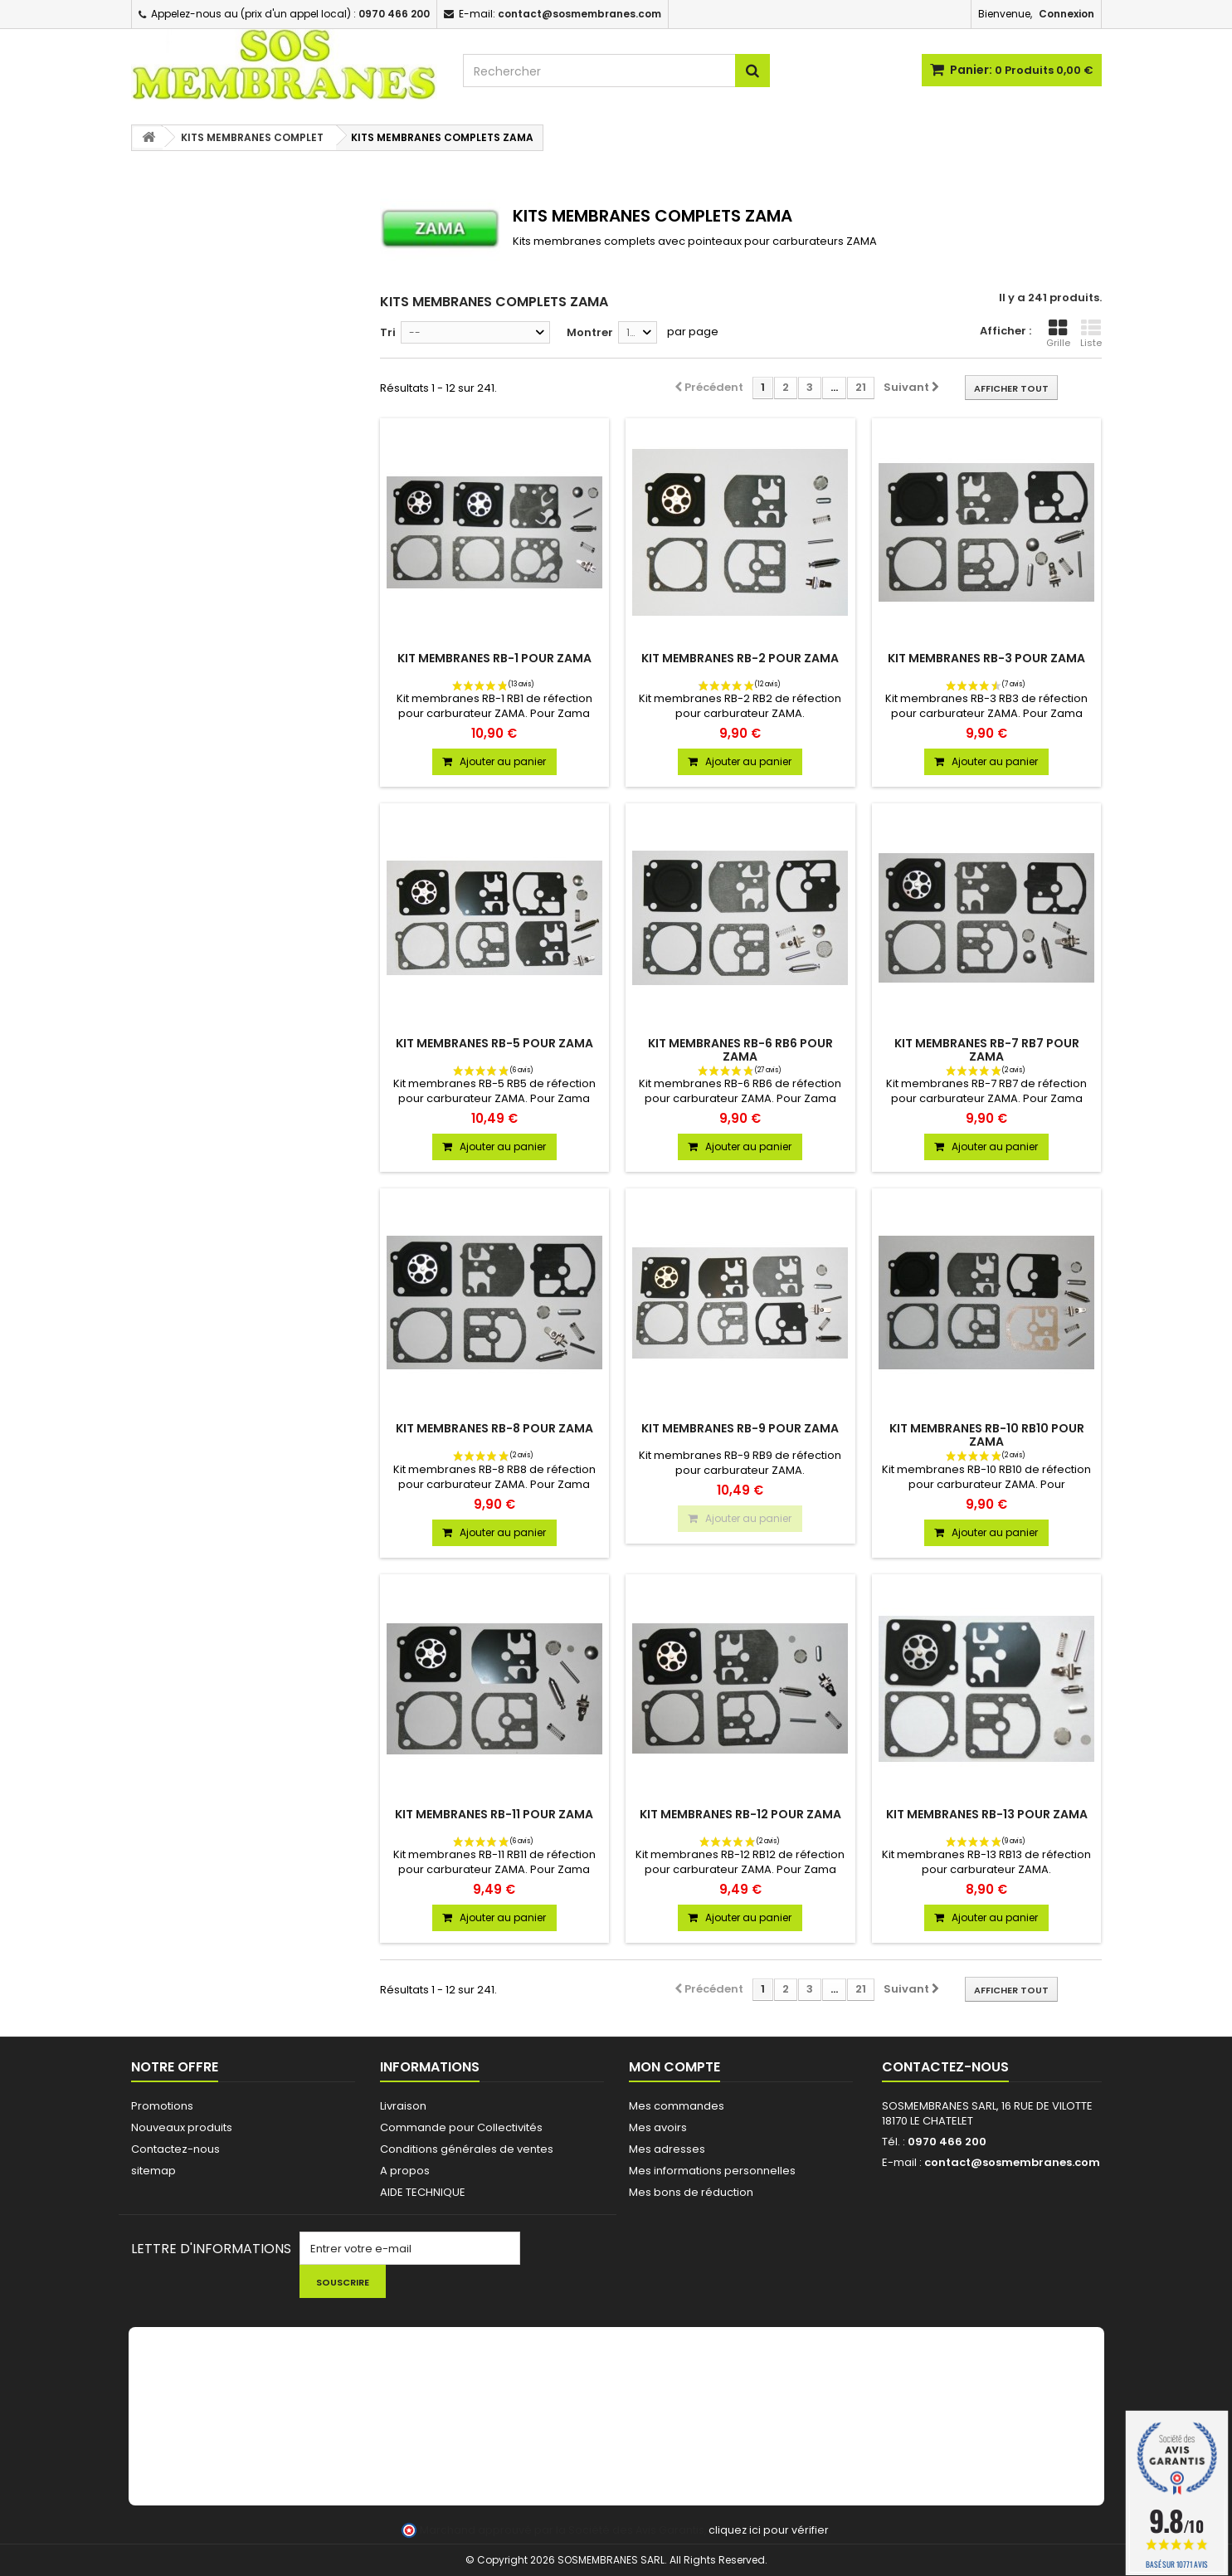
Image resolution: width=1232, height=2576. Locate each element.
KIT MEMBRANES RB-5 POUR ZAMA (494, 1043)
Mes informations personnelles (712, 2170)
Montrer (590, 332)
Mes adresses (667, 2149)
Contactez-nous (175, 2149)
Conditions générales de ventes (466, 2149)
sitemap (153, 2170)
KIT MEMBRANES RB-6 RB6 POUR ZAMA (740, 1050)
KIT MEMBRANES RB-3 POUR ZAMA (986, 658)
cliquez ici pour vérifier (769, 2530)
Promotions (162, 2106)
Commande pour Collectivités (461, 2127)
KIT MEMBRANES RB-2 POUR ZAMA (740, 658)
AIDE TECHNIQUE (422, 2192)
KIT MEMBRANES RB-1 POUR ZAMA (494, 658)
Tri (388, 332)
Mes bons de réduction (691, 2192)
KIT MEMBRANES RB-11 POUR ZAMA (494, 1814)
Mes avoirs (658, 2127)
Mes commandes (676, 2106)
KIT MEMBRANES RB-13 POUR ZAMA (987, 1814)
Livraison (403, 2106)
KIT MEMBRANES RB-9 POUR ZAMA (740, 1428)
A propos (405, 2170)
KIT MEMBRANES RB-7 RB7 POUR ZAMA (986, 1050)
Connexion (1066, 14)
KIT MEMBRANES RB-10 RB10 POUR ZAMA (986, 1435)
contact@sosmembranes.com (1012, 2162)
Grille (1058, 333)
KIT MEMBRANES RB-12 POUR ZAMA (740, 1814)
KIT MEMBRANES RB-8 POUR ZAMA (494, 1428)
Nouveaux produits (181, 2127)
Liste (1091, 333)
